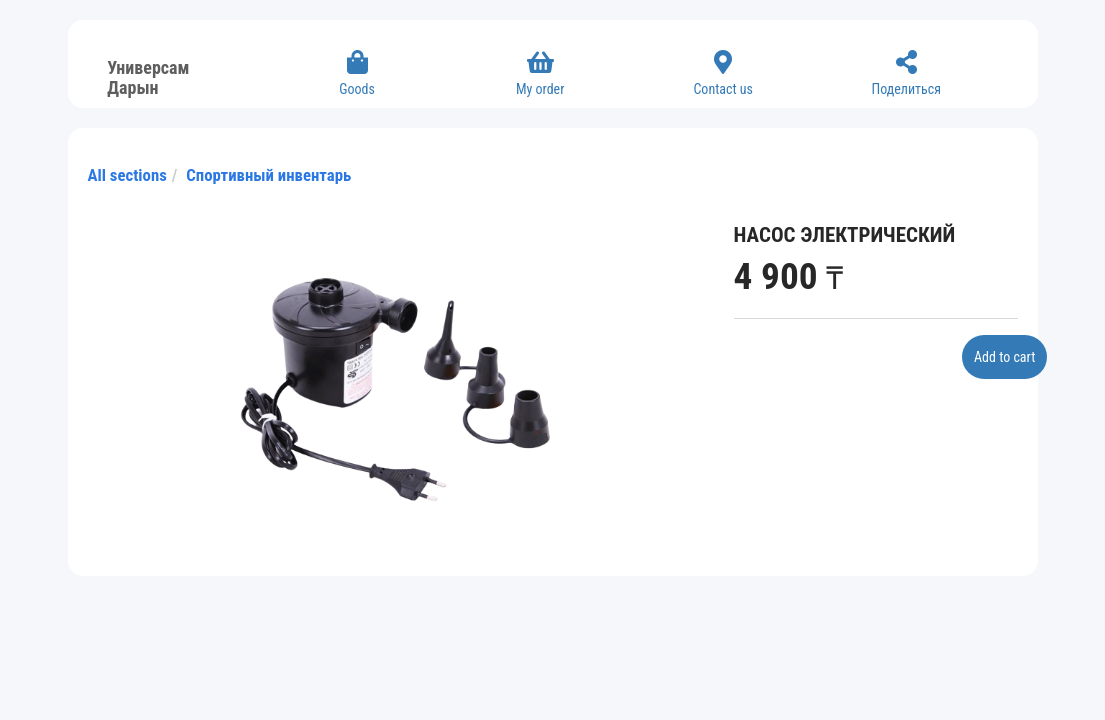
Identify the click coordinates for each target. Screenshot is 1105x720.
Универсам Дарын (148, 75)
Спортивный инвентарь (268, 175)
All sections (127, 175)
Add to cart (1004, 357)
